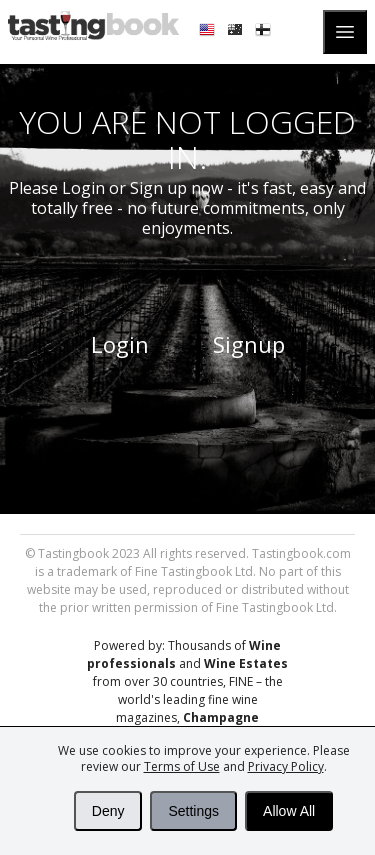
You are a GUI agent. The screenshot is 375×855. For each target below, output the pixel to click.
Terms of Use (182, 766)
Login (120, 344)
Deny (108, 811)
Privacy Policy (286, 766)
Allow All (289, 811)
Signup (249, 344)
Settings (193, 811)
